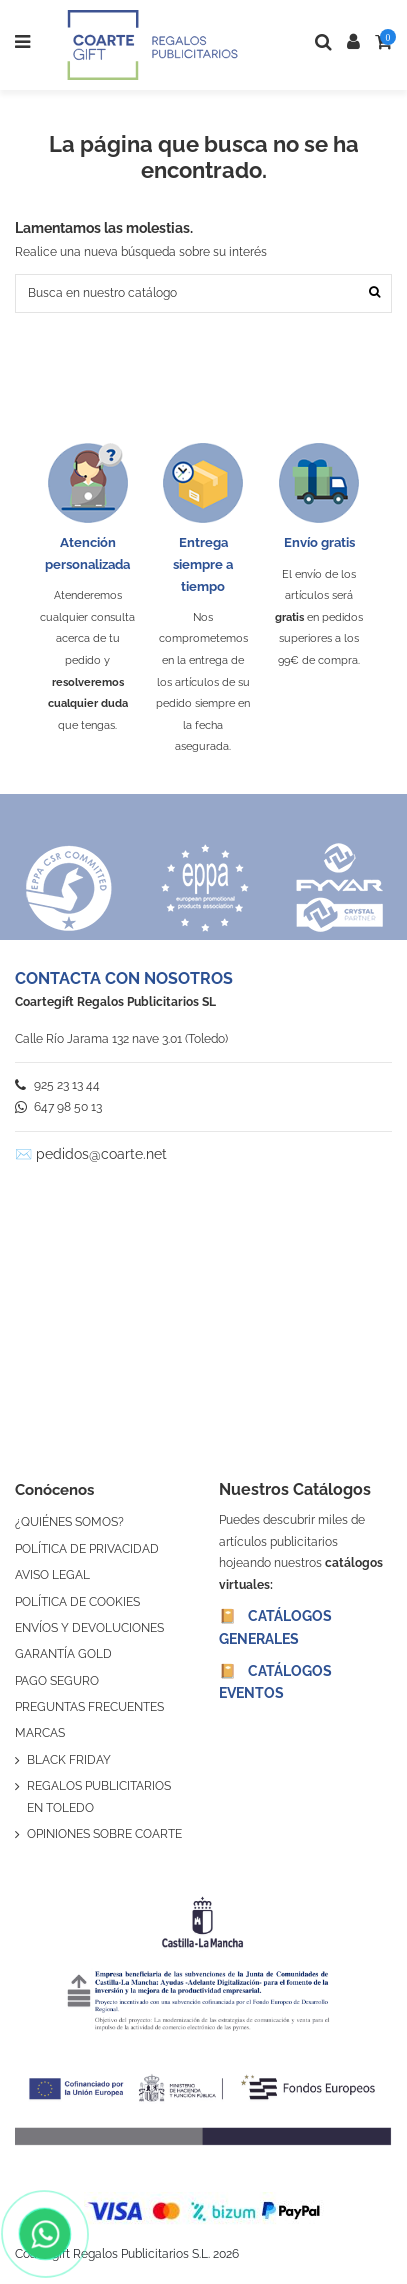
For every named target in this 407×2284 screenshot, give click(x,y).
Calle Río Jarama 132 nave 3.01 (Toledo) (121, 1039)
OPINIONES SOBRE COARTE (104, 1834)
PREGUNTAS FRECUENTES (89, 1707)
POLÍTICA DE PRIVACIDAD (87, 1549)
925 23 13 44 (57, 1085)
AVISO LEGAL (52, 1575)
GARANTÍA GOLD (63, 1654)
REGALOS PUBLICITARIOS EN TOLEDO (99, 1797)
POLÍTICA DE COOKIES (77, 1602)
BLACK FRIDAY (69, 1760)
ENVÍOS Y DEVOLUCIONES (89, 1628)
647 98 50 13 (58, 1107)
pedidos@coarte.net (101, 1154)
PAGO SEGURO (57, 1681)
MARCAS (40, 1733)
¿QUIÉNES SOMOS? (69, 1522)
